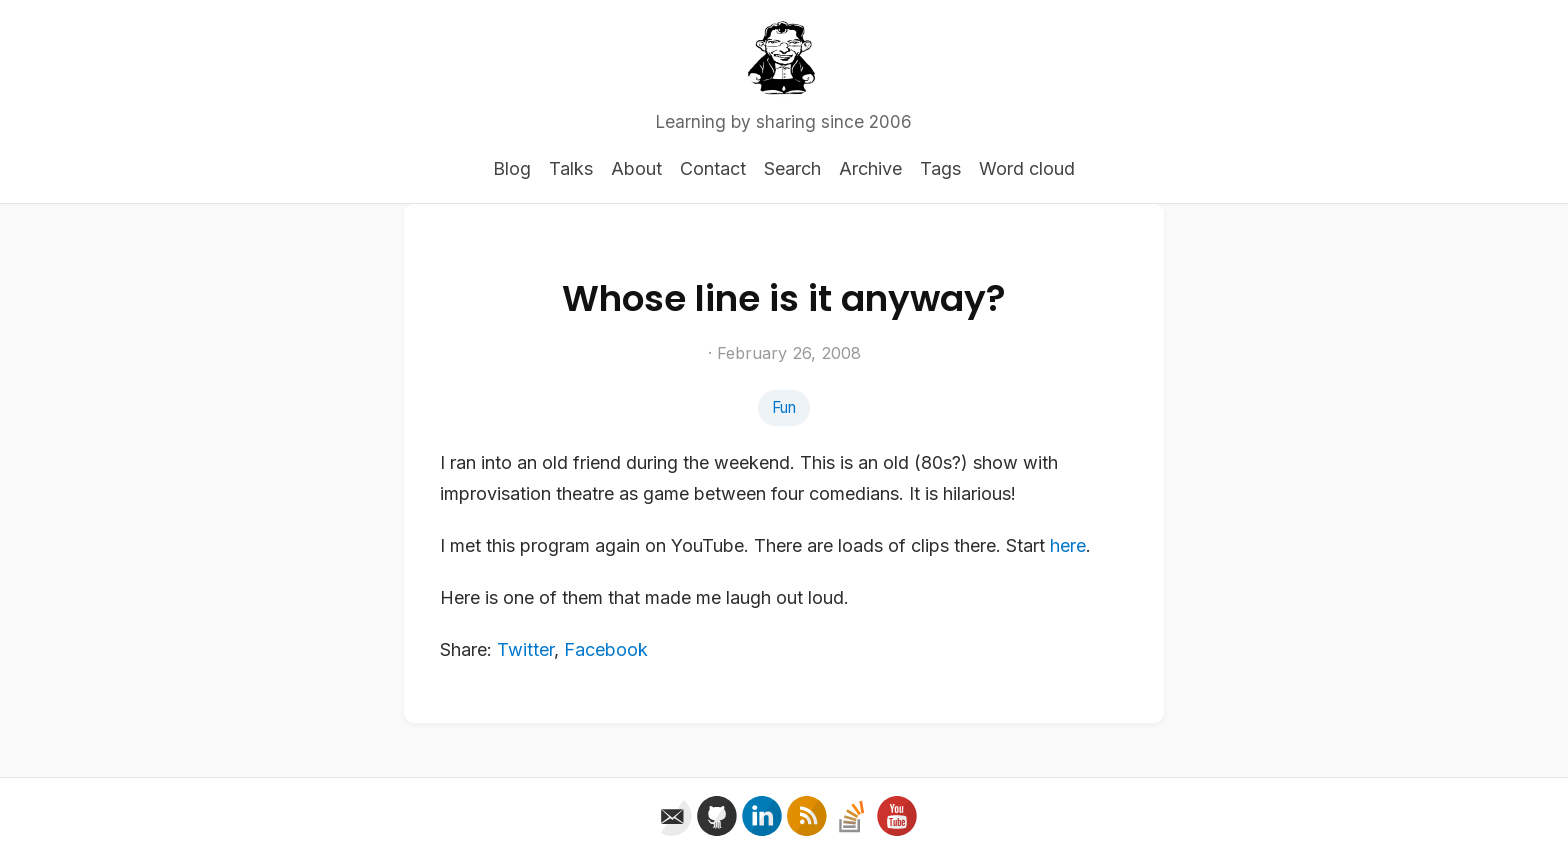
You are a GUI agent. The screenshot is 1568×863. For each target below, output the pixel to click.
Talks (571, 168)
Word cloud (1027, 168)
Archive (870, 168)
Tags (940, 168)
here (1068, 545)
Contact (713, 168)
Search (792, 168)
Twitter (525, 649)
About (636, 168)
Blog (512, 168)
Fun (784, 407)
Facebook (606, 649)
